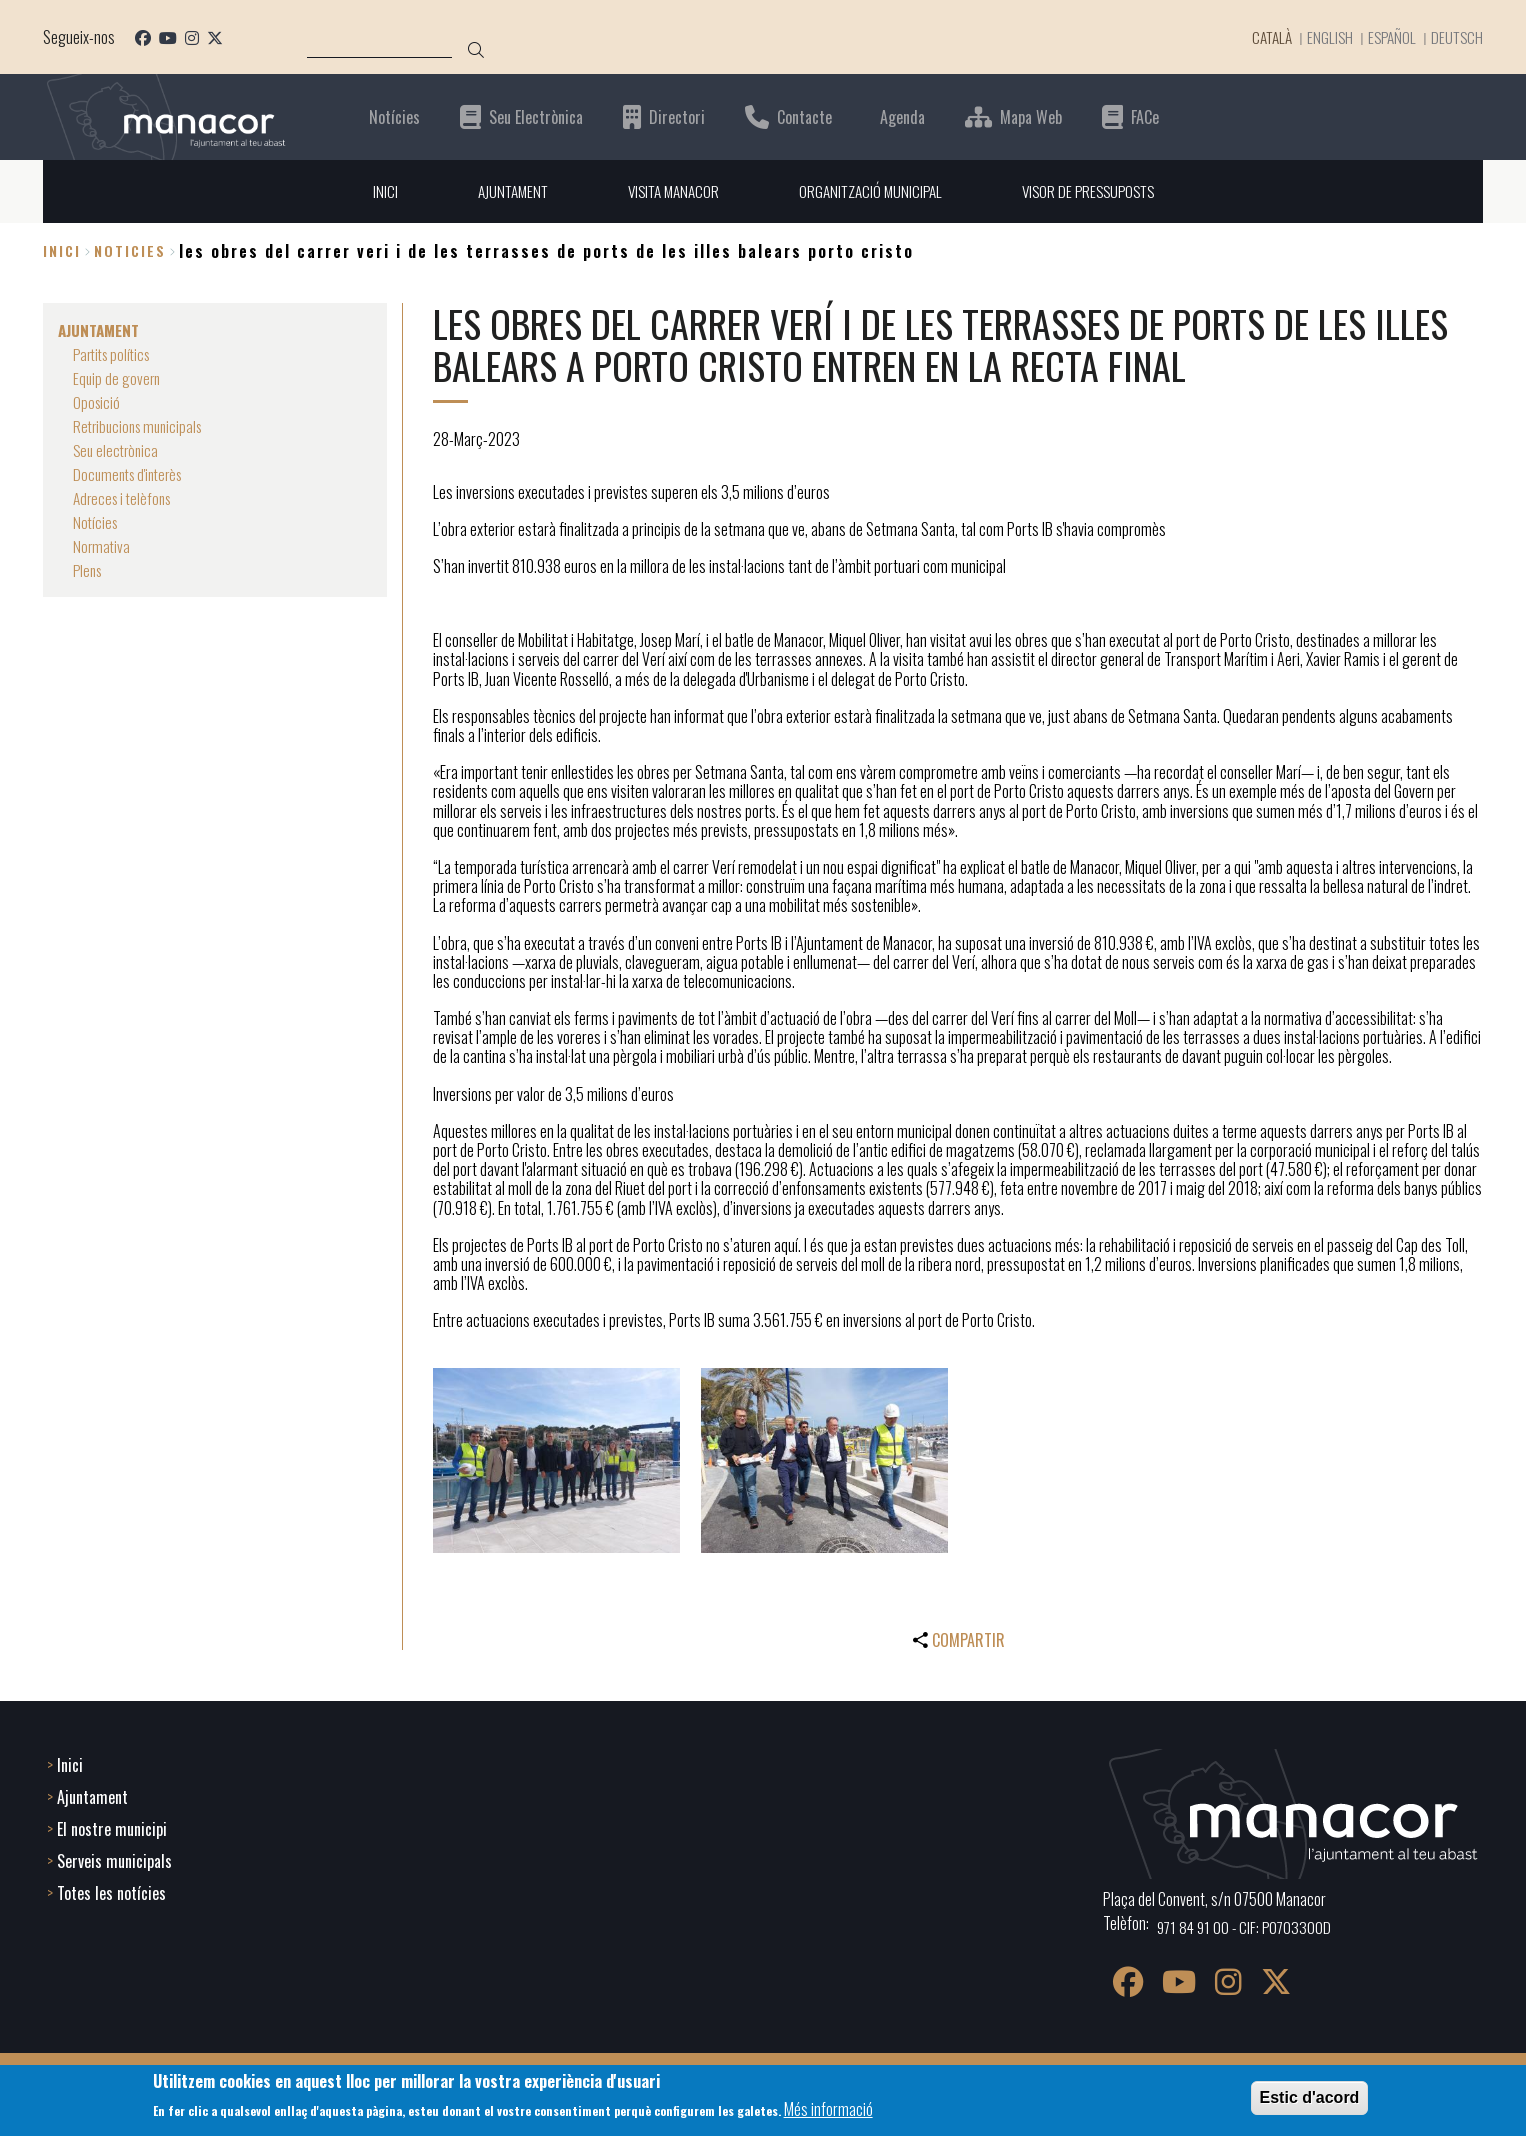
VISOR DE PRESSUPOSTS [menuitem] (1096, 191)
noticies (130, 251)
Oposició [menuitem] (97, 402)
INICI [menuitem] (371, 191)
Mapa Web (1031, 116)
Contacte (804, 116)
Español (1388, 37)
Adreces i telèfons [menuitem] (125, 498)
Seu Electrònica (536, 116)
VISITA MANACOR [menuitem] (668, 191)
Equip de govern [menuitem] (118, 378)
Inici (62, 251)
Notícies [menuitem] (96, 522)
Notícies (394, 116)
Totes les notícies (111, 1891)
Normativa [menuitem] (102, 546)
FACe (1145, 116)
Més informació (828, 2109)
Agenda (902, 116)
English (1324, 37)
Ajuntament (92, 1795)
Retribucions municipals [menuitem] (142, 426)
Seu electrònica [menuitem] (118, 450)
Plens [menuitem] (89, 570)
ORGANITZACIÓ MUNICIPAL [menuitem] (871, 191)
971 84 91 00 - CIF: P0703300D (1247, 1925)
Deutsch (1456, 37)
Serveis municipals (114, 1859)
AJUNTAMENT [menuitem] (501, 191)
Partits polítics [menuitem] (115, 354)
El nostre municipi (112, 1827)
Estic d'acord (1310, 2097)
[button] (556, 1460)
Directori (677, 116)
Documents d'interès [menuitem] (132, 474)
